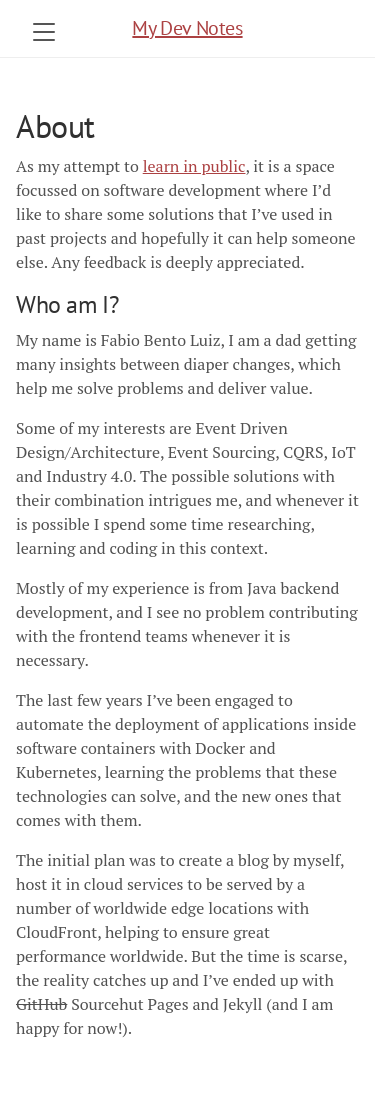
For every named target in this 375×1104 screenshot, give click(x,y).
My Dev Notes (187, 28)
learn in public (194, 166)
